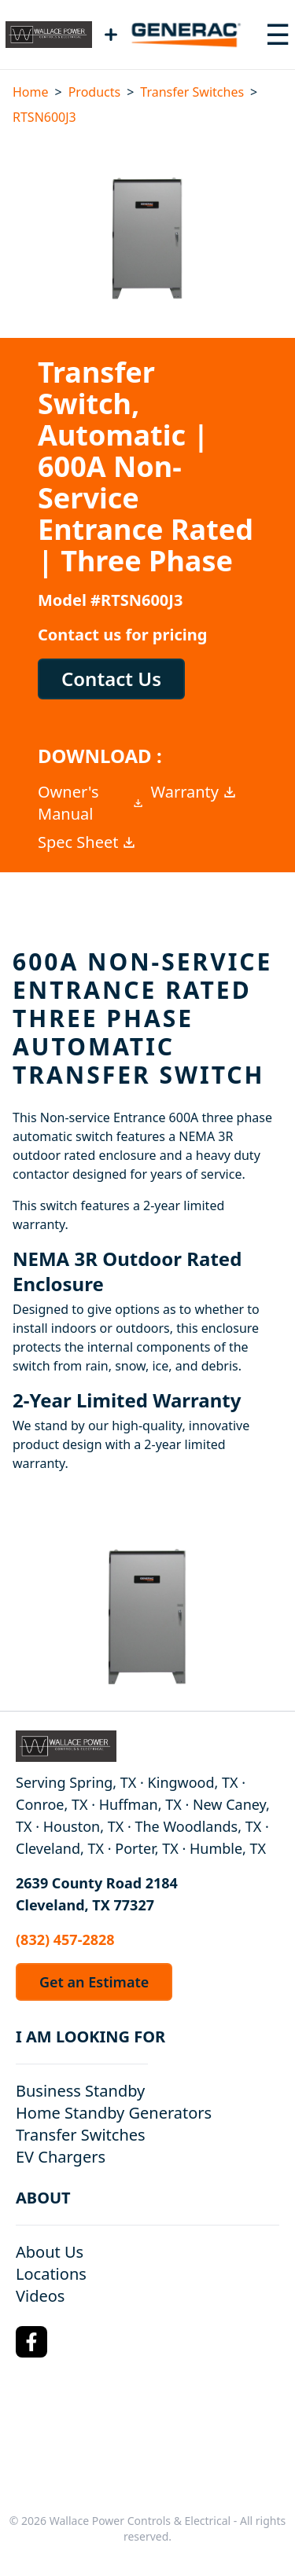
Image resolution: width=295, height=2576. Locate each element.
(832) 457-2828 (65, 1939)
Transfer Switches (192, 92)
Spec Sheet (87, 842)
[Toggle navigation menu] (277, 34)
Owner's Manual (91, 802)
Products (94, 92)
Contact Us (111, 679)
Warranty (194, 791)
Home (31, 92)
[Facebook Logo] (31, 2342)
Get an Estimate (94, 1981)
